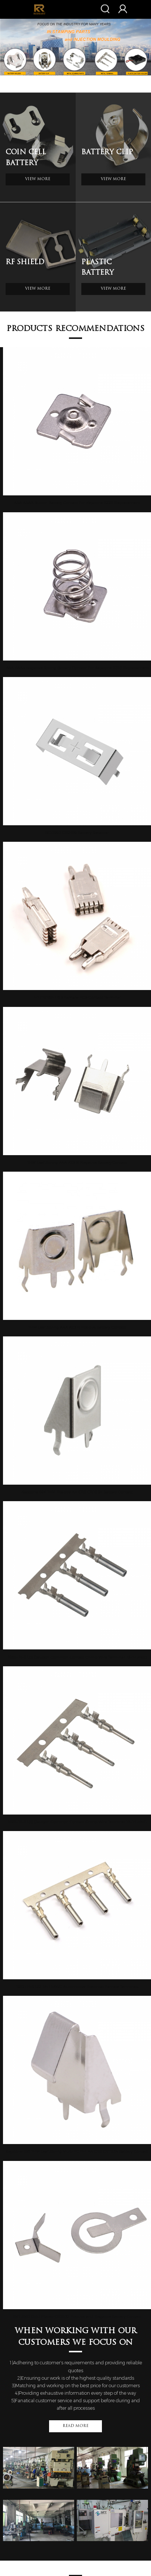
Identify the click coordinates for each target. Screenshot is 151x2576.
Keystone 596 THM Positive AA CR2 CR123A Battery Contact (77, 1492)
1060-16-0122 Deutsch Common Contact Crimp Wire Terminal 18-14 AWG (77, 1821)
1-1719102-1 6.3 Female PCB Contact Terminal (77, 997)
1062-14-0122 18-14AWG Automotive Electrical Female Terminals (77, 1986)
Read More (75, 2426)
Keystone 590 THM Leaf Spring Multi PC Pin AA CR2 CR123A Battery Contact (77, 2151)
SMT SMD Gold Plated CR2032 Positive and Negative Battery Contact (77, 2316)
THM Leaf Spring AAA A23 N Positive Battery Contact (77, 1327)
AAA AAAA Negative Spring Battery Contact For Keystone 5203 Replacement (77, 667)
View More (37, 179)
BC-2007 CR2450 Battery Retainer (77, 832)
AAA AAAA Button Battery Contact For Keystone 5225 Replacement (77, 502)
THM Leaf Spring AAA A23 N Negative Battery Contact (77, 1162)
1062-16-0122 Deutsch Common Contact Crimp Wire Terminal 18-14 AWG (77, 1657)
